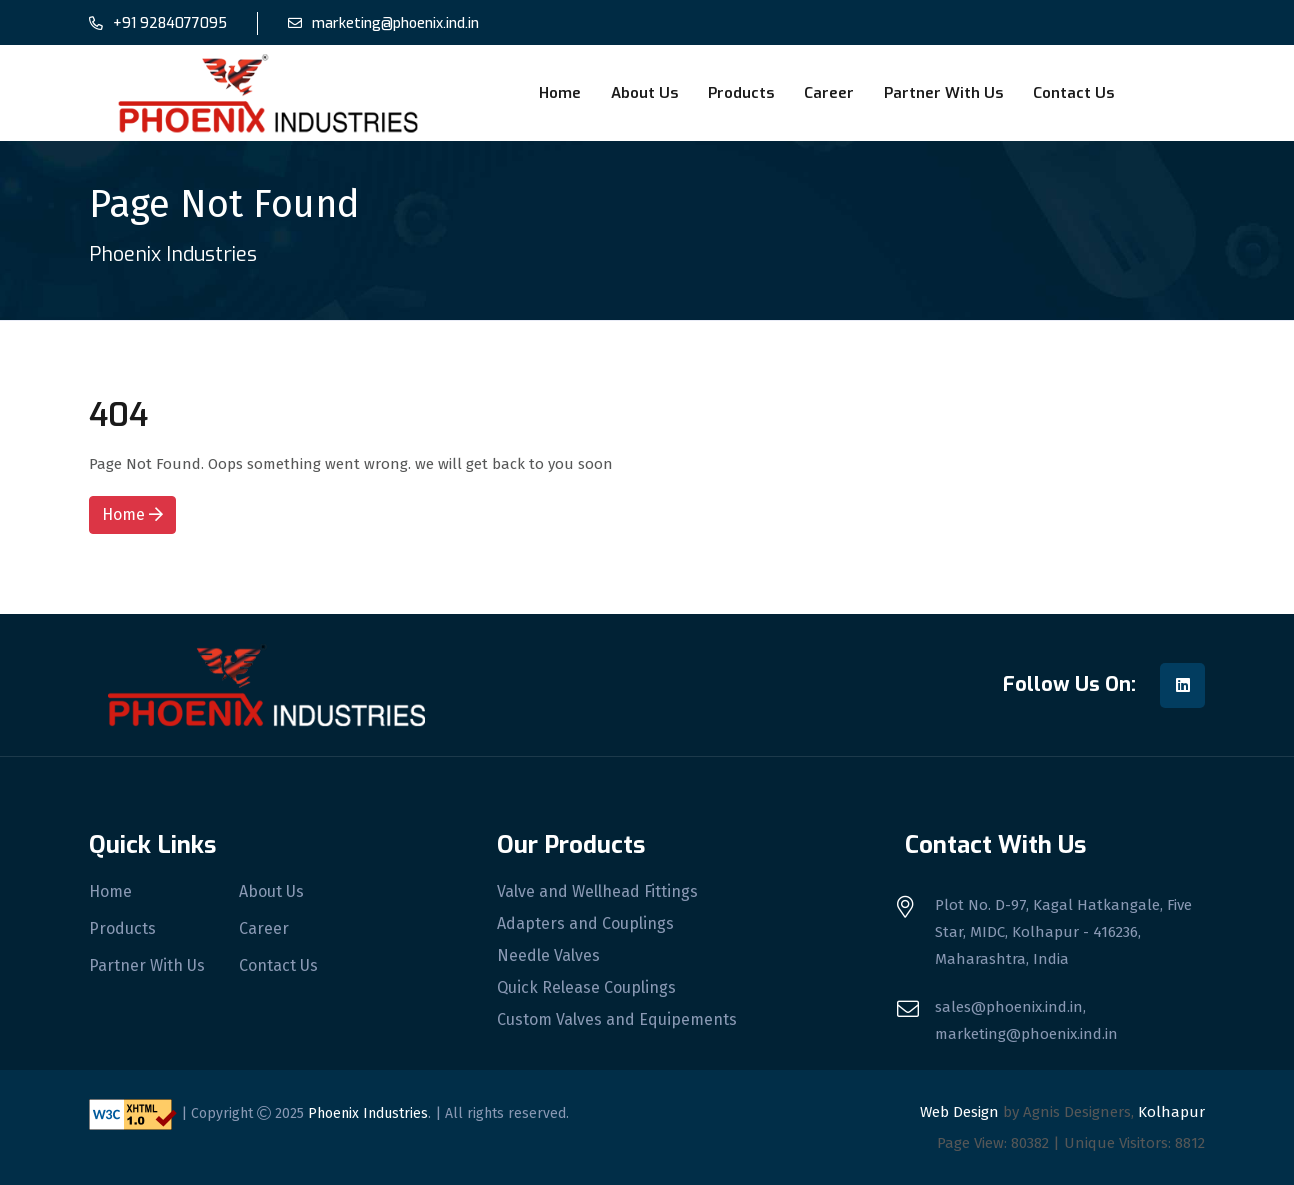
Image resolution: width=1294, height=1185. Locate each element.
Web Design (959, 1112)
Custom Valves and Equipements (617, 1020)
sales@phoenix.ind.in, (1010, 1007)
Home (560, 93)
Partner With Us (943, 93)
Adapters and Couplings (585, 924)
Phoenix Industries (368, 1113)
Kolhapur (1171, 1112)
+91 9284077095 (170, 23)
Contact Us (1073, 93)
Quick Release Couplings (586, 988)
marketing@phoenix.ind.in (395, 23)
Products (741, 93)
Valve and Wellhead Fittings (597, 892)
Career (829, 93)
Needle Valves (548, 956)
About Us (644, 93)
